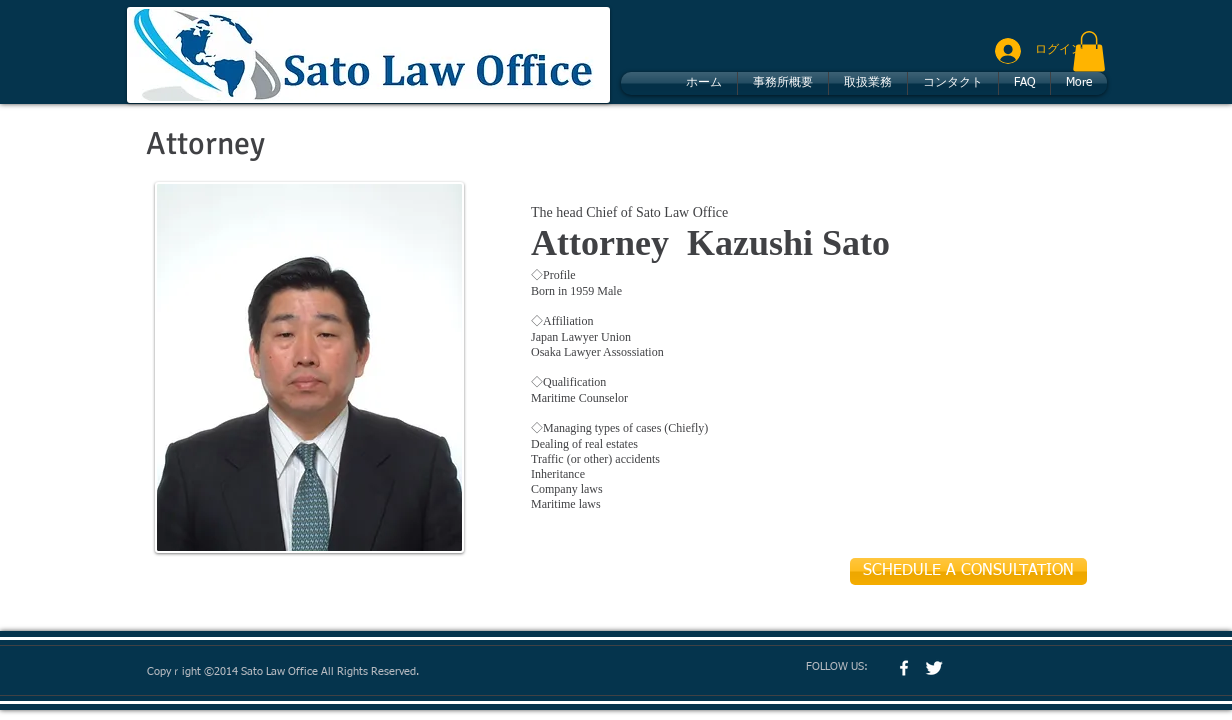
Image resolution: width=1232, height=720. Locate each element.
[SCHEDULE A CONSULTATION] (968, 571)
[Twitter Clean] (934, 668)
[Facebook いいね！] (999, 667)
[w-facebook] (904, 668)
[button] (1089, 51)
